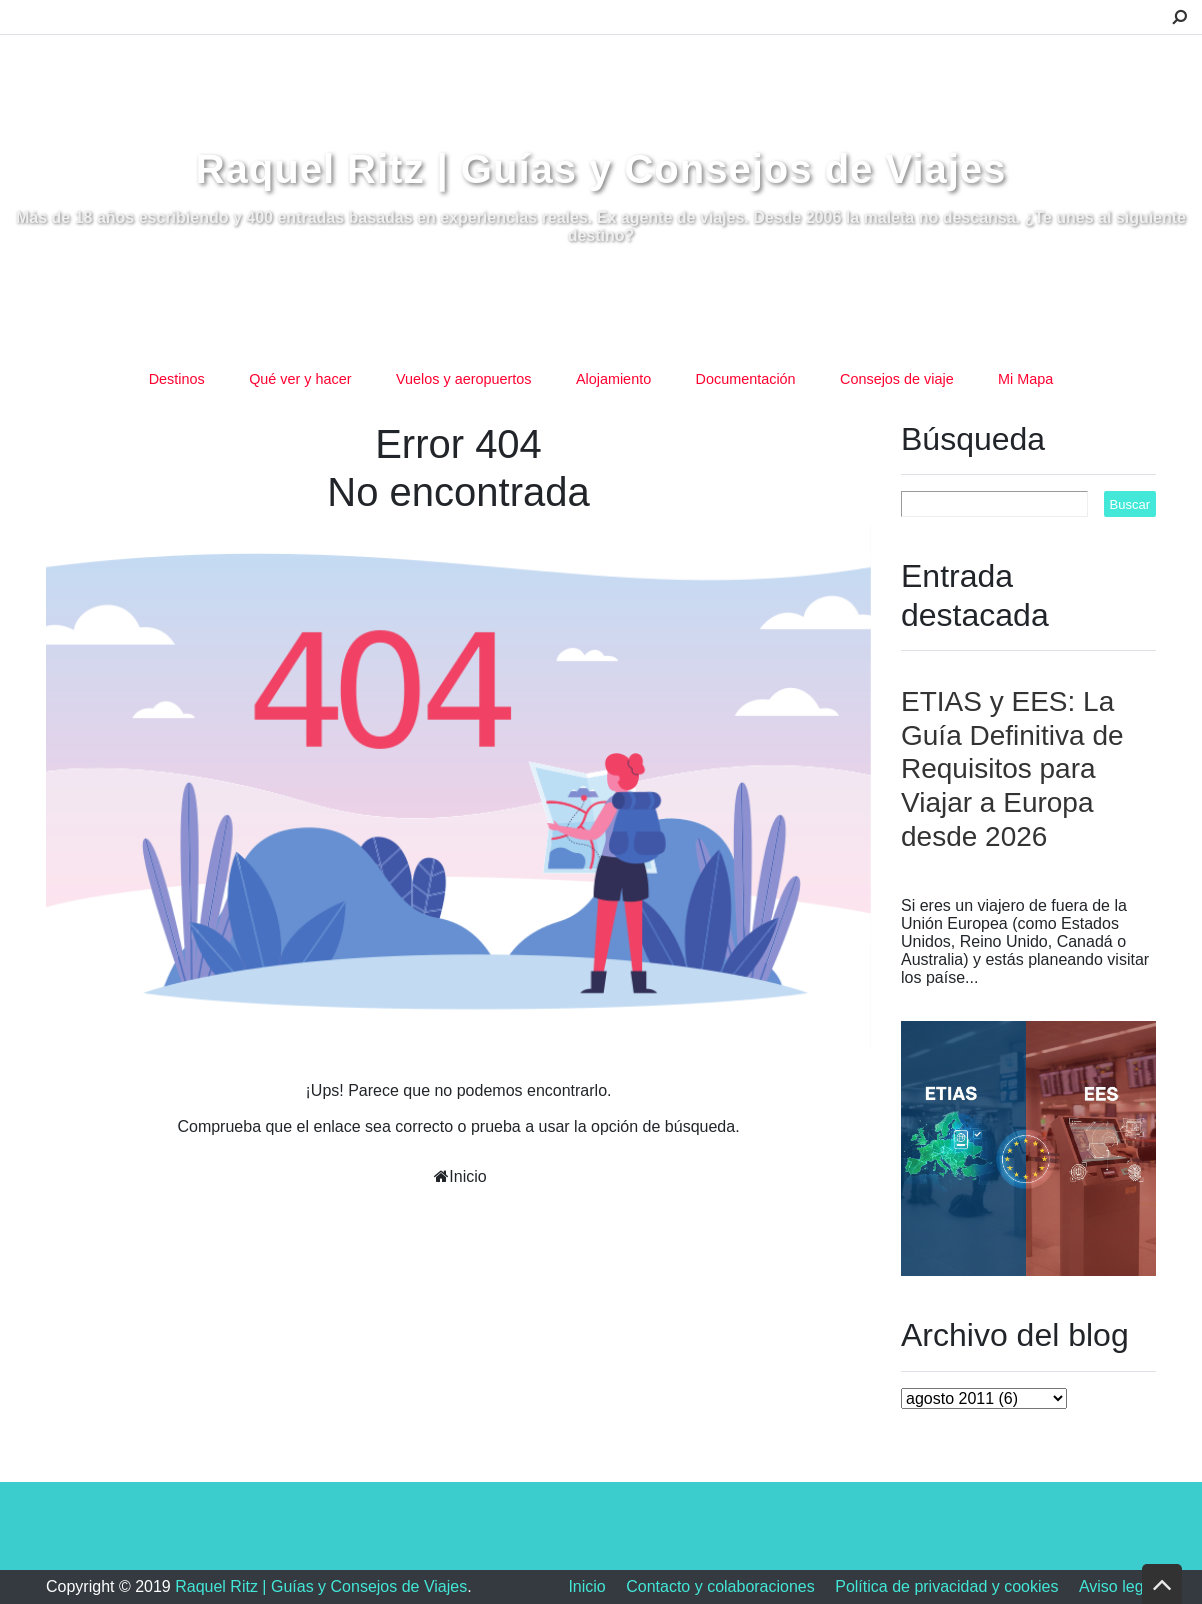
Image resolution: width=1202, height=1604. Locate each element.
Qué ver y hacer (300, 379)
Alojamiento (613, 379)
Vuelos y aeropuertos (463, 379)
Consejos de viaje (897, 379)
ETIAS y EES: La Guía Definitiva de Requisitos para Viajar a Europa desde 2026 (1012, 768)
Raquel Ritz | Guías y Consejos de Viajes (601, 169)
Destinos (177, 379)
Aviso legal (1117, 1586)
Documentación (746, 379)
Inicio (467, 1176)
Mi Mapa (1025, 379)
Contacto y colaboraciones (720, 1586)
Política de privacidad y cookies (946, 1586)
